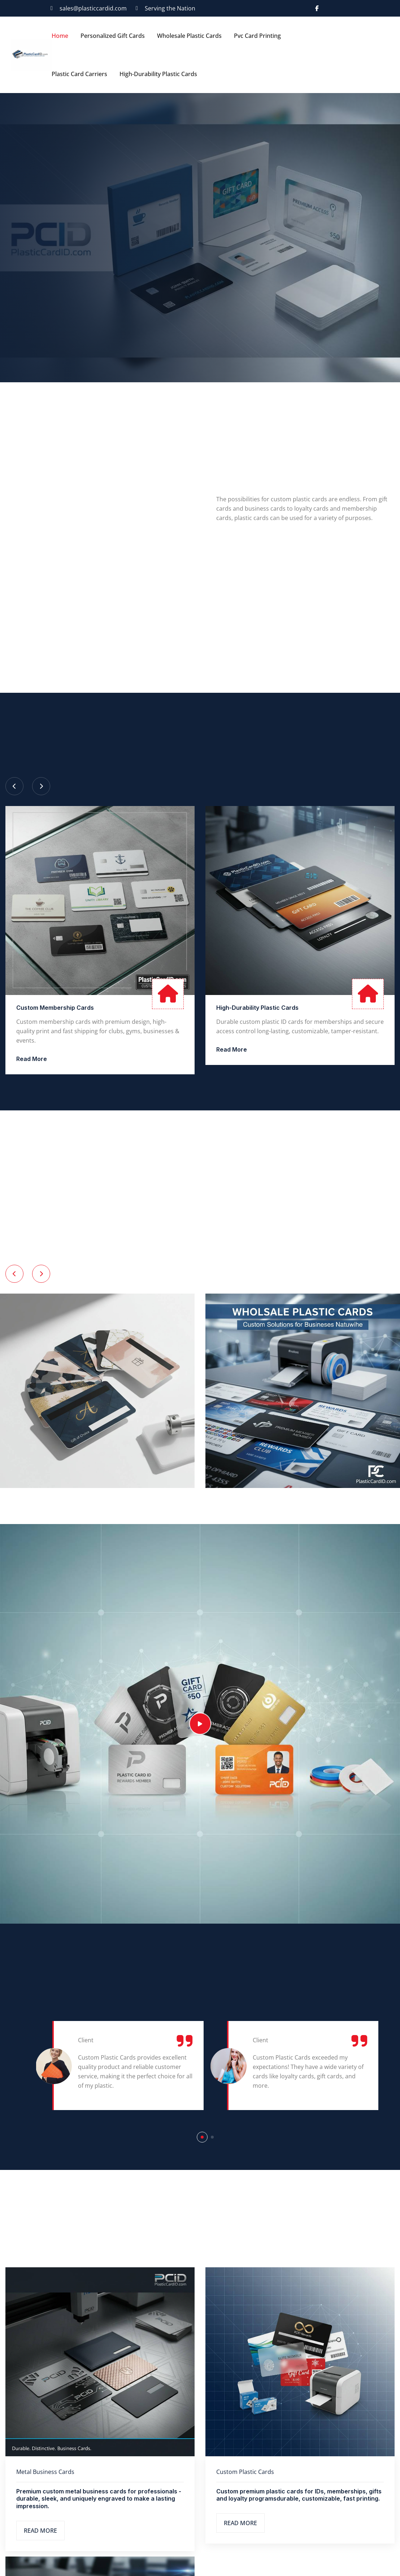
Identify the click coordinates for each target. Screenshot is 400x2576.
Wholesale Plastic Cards (189, 36)
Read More (31, 1058)
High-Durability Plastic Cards (158, 74)
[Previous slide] (14, 786)
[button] (202, 2137)
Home (60, 36)
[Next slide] (41, 786)
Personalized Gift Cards (113, 36)
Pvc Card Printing (257, 36)
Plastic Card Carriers (79, 74)
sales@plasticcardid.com (93, 8)
